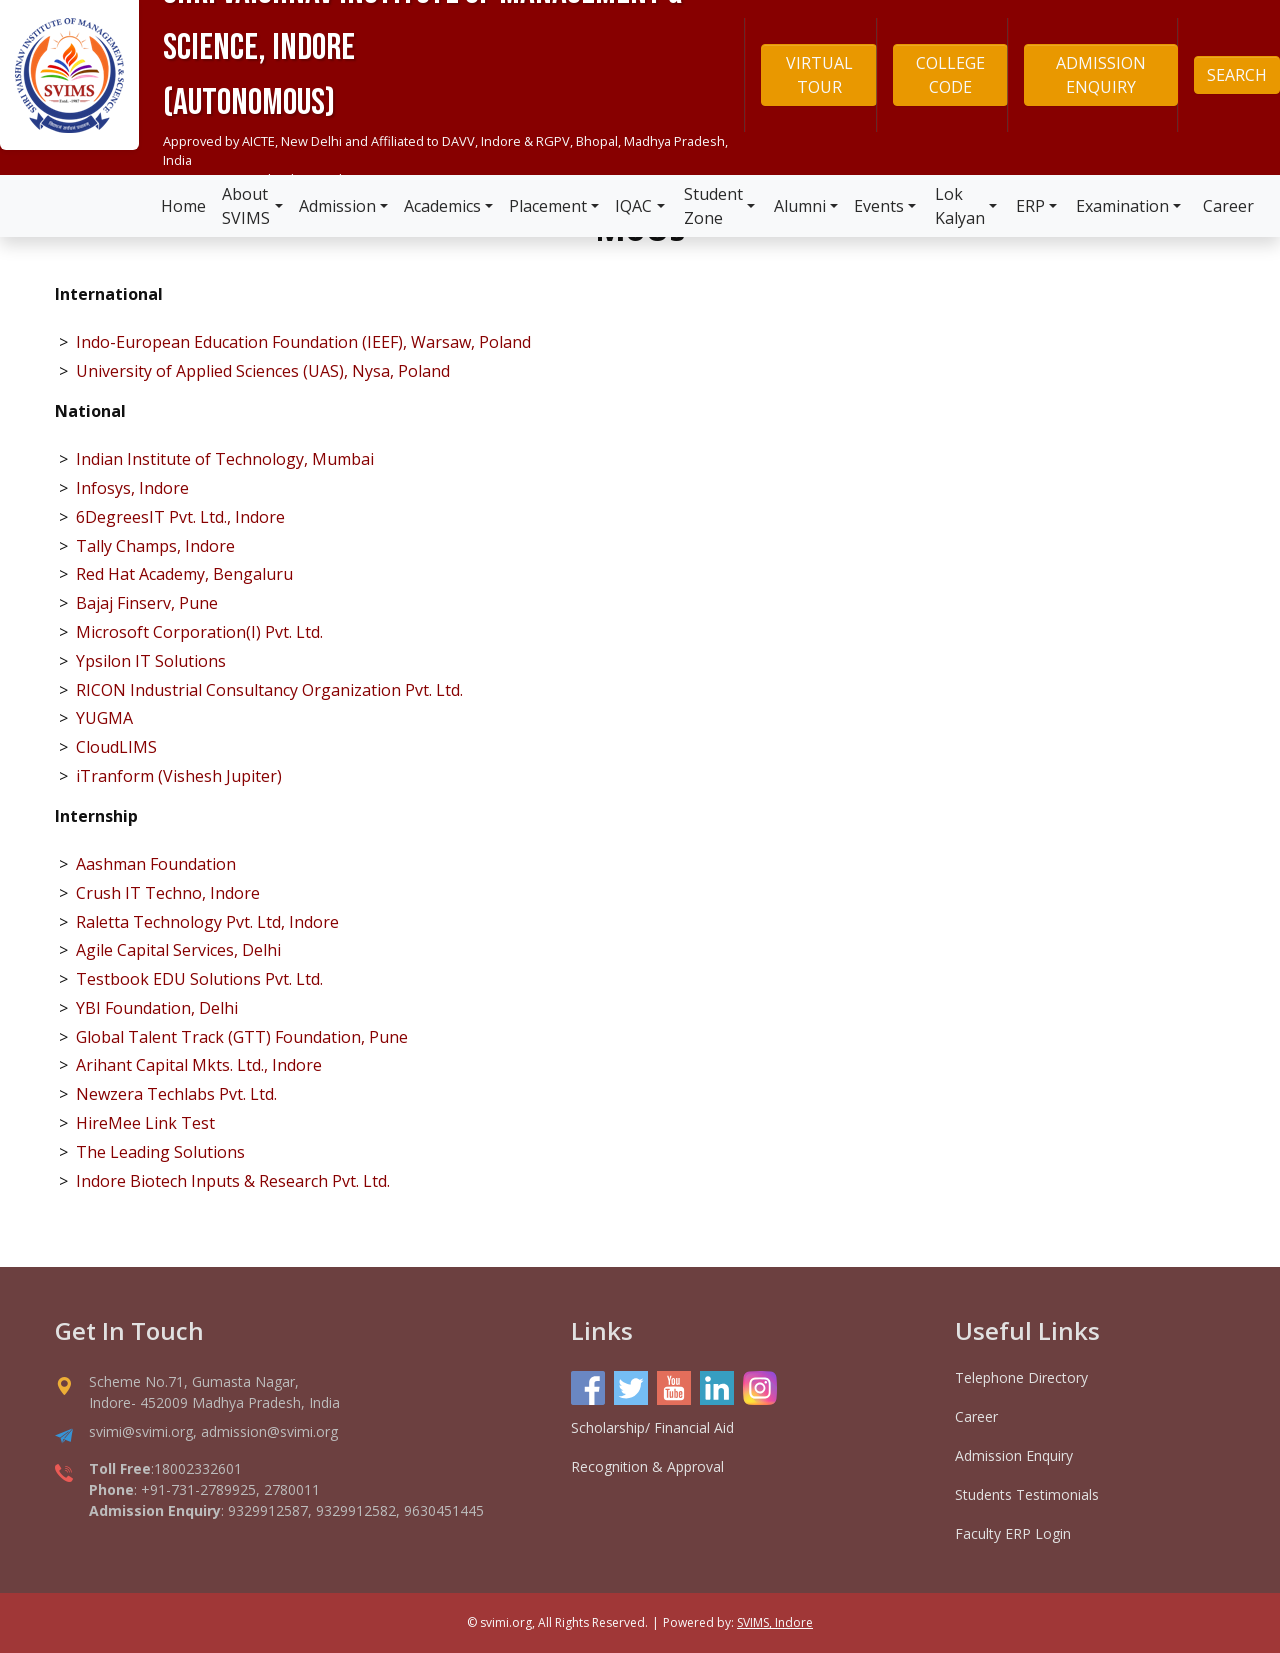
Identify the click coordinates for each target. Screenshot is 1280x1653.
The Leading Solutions (160, 1152)
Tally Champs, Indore (155, 546)
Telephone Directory (1021, 1377)
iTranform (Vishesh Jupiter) (179, 776)
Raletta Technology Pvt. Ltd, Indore (207, 922)
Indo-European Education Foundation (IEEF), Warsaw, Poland (303, 342)
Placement (548, 206)
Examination (1122, 206)
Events (879, 206)
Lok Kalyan (960, 206)
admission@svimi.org (269, 1431)
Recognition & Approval (647, 1466)
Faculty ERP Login (1013, 1533)
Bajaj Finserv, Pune (147, 603)
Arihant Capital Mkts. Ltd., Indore (199, 1065)
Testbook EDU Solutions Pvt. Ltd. (199, 979)
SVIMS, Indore (775, 1622)
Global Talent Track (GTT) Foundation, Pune (242, 1037)
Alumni (800, 206)
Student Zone (713, 206)
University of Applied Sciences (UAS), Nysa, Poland (263, 371)
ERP (1030, 206)
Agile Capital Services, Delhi (178, 950)
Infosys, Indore (132, 488)
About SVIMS (246, 206)
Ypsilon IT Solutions (151, 661)
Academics (442, 206)
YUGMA (104, 718)
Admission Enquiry (1014, 1455)
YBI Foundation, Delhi (157, 1008)
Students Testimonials (1027, 1494)
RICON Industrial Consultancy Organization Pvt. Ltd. (269, 690)
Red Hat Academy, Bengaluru (184, 574)
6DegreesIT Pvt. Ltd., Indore (180, 517)
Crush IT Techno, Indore (168, 893)
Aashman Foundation (156, 864)
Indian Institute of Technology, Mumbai (225, 459)
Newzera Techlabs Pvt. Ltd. (176, 1094)
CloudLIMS (116, 747)
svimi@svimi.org (141, 1431)
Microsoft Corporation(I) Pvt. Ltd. (199, 632)
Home (183, 206)
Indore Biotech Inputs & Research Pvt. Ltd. (233, 1181)
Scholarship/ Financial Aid (652, 1427)
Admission (337, 206)
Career (1228, 206)
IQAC (633, 206)
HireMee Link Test (145, 1123)
